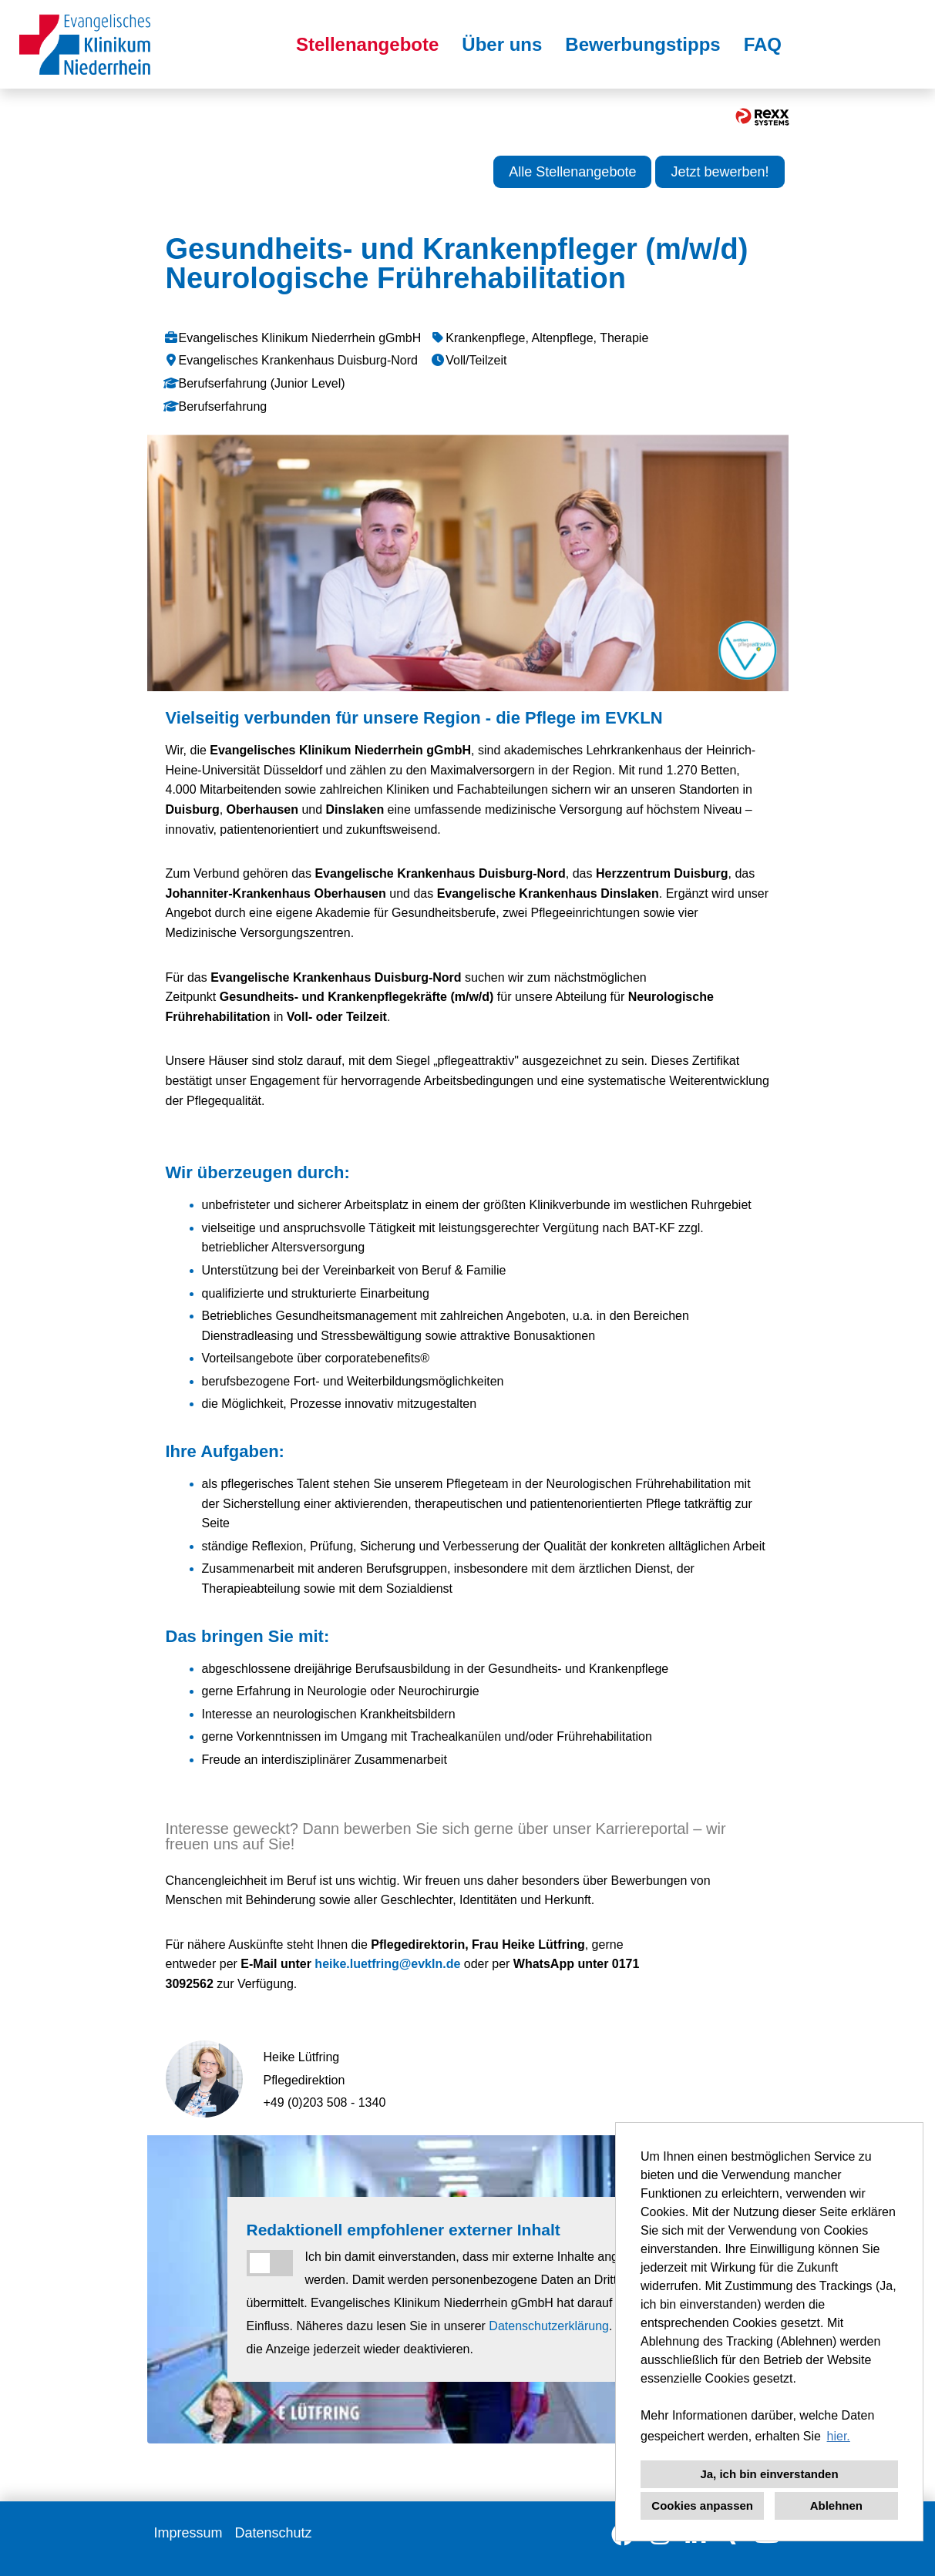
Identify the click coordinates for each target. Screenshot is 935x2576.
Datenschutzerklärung (549, 2326)
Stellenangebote (367, 44)
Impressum (188, 2533)
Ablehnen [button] (836, 2505)
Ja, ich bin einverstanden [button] (769, 2473)
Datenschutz (273, 2533)
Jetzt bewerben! (720, 172)
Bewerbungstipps (642, 44)
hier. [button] (838, 2436)
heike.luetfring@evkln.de (387, 1963)
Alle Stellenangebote (572, 172)
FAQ (763, 44)
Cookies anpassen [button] (702, 2505)
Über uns (502, 44)
